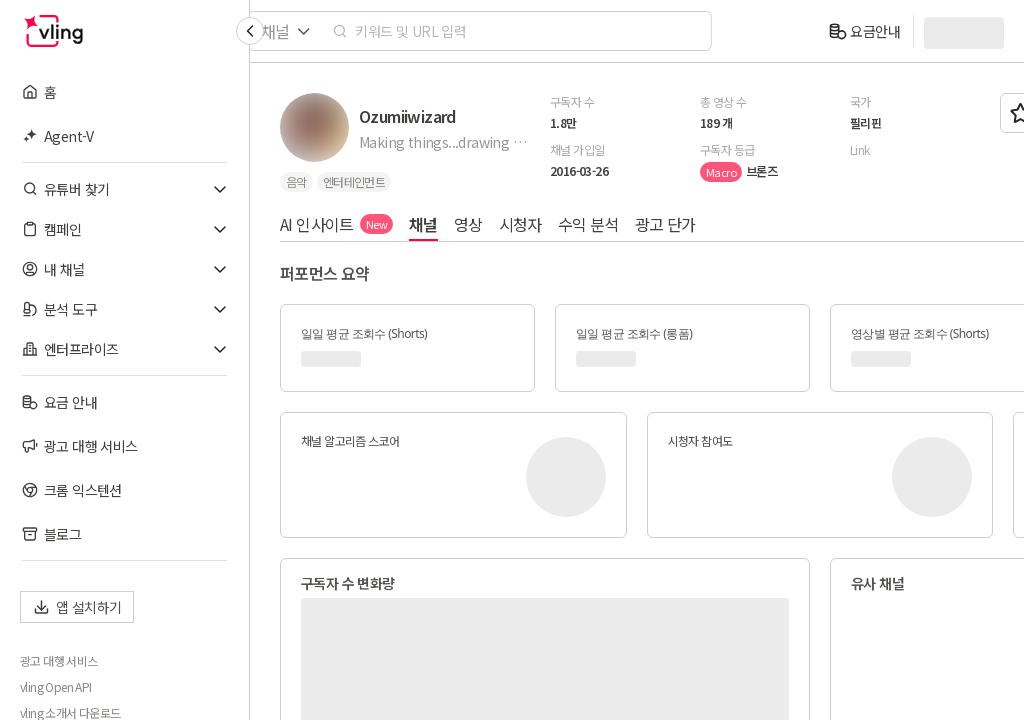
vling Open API (56, 687)
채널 (423, 224)
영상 (468, 224)
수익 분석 (588, 224)
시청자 (520, 224)
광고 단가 (665, 224)
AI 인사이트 (336, 224)
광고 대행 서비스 (59, 661)
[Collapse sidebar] (250, 31)
